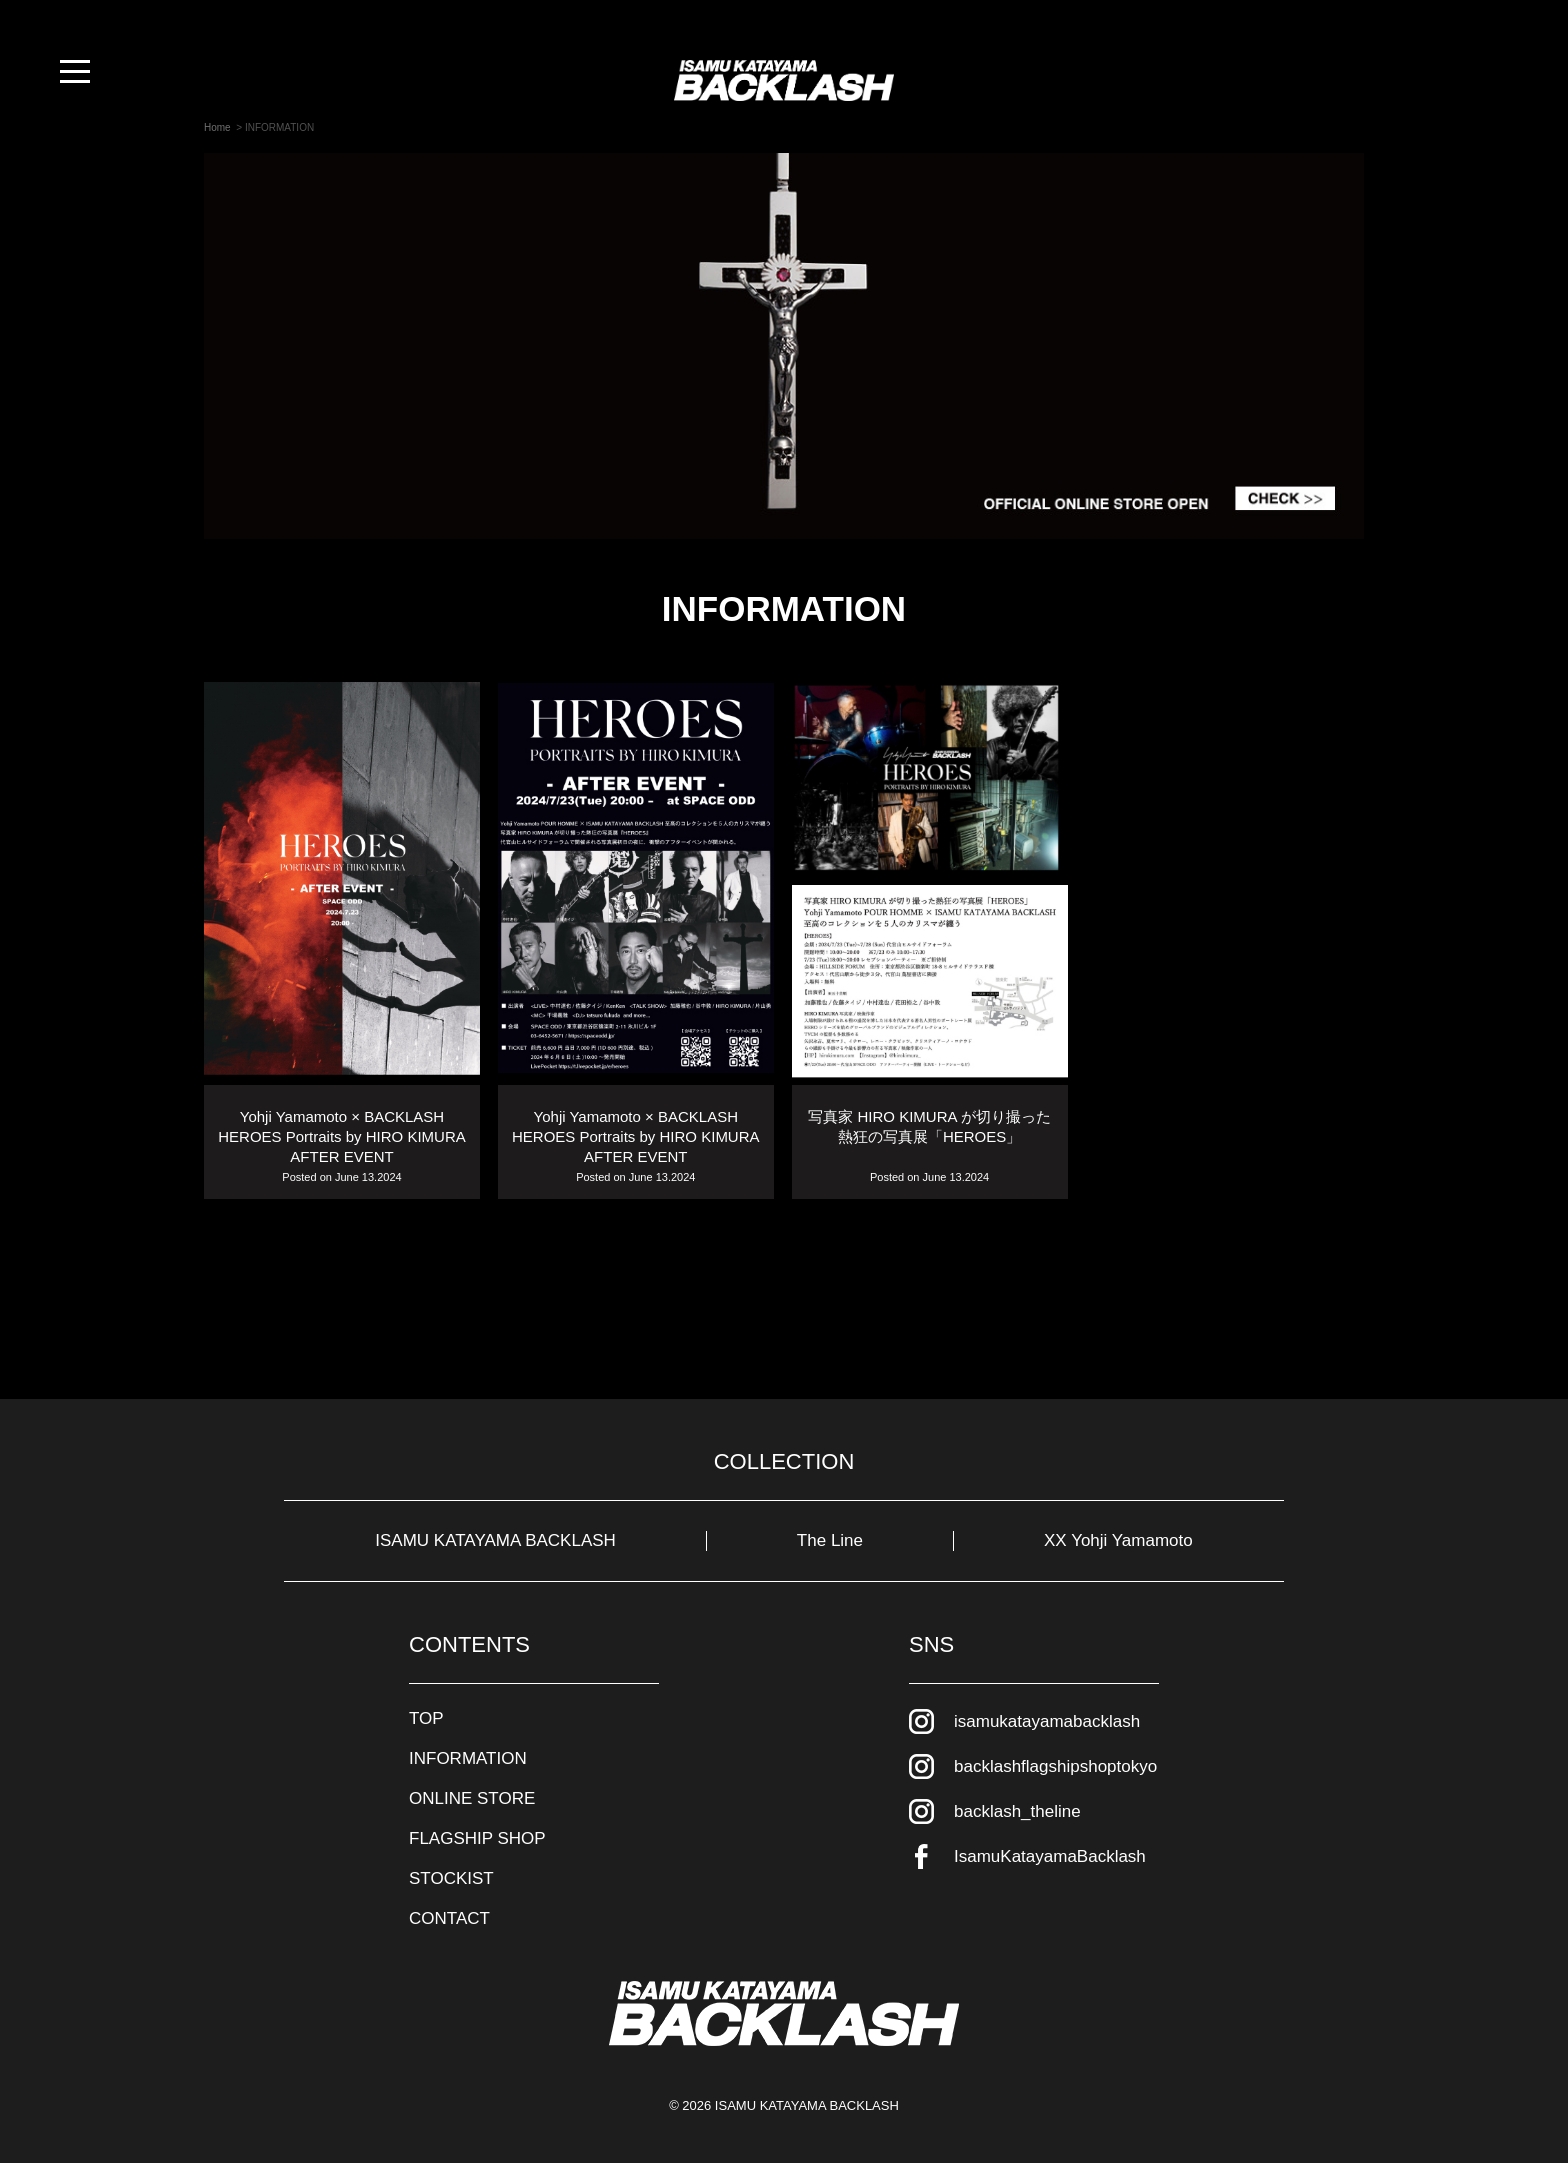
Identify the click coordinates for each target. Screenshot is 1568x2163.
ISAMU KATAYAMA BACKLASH (495, 1540)
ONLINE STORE (472, 1798)
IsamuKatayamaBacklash (1050, 1856)
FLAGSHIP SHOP (477, 1838)
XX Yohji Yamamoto (1118, 1540)
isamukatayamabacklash (1047, 1721)
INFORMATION (468, 1758)
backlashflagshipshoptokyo (1055, 1766)
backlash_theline (1017, 1811)
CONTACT (449, 1918)
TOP (426, 1718)
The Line (830, 1540)
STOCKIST (451, 1878)
